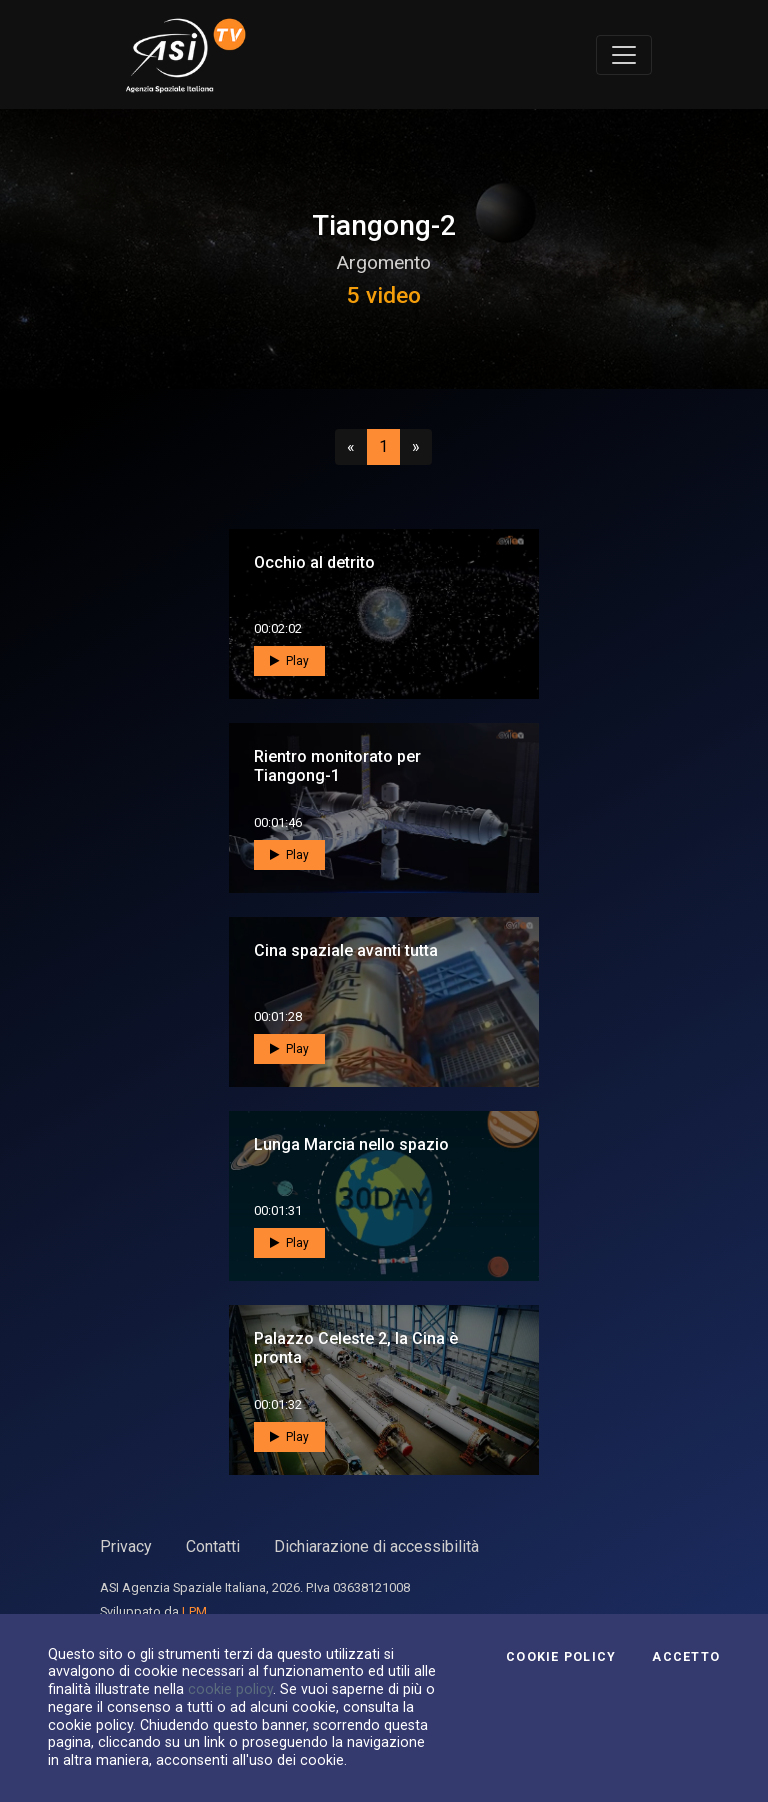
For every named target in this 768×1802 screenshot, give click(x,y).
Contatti (213, 1546)
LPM (194, 1611)
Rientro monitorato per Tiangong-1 (337, 766)
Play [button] (289, 661)
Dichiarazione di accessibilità (376, 1546)
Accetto (686, 1657)
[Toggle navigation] (624, 55)
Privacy (126, 1546)
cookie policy (230, 1689)
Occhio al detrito (314, 562)
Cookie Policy (561, 1657)
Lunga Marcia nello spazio (351, 1144)
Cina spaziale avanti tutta (346, 950)
